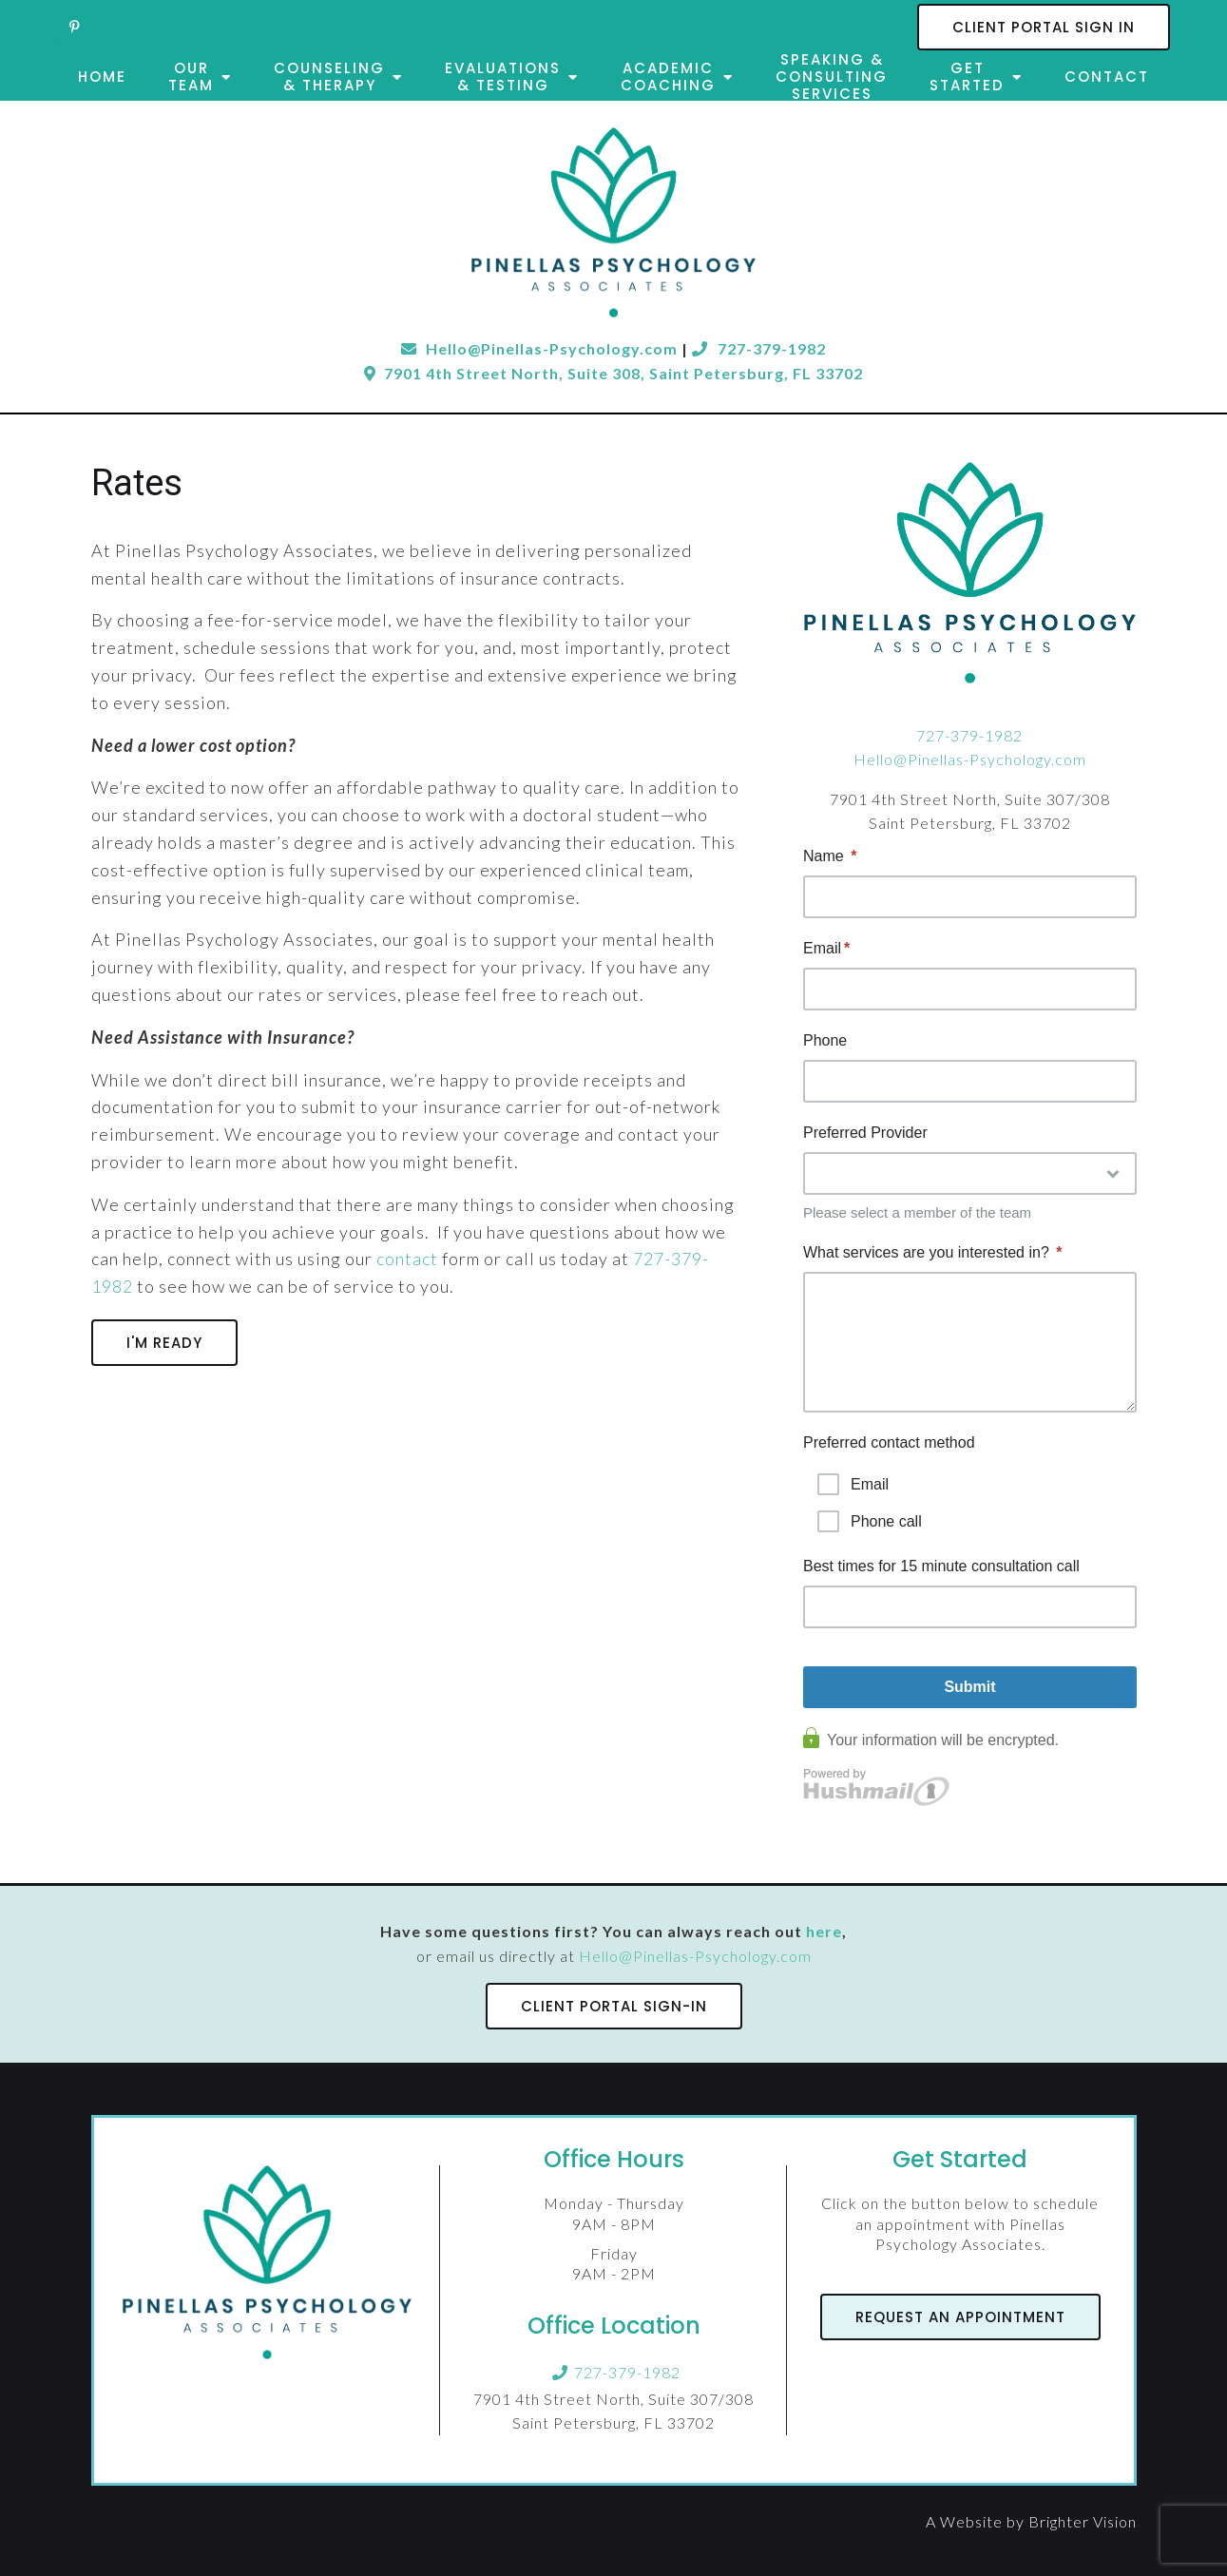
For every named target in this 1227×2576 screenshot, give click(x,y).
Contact (1106, 77)
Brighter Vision (1082, 2521)
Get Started (967, 76)
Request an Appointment (960, 2317)
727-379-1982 (759, 348)
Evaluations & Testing (503, 76)
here (824, 1931)
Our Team (191, 76)
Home (102, 77)
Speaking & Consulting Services (832, 77)
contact (407, 1258)
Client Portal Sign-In (614, 2006)
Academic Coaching (668, 76)
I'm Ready (164, 1343)
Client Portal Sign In (1043, 27)
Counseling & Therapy (329, 76)
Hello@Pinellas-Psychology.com (969, 759)
